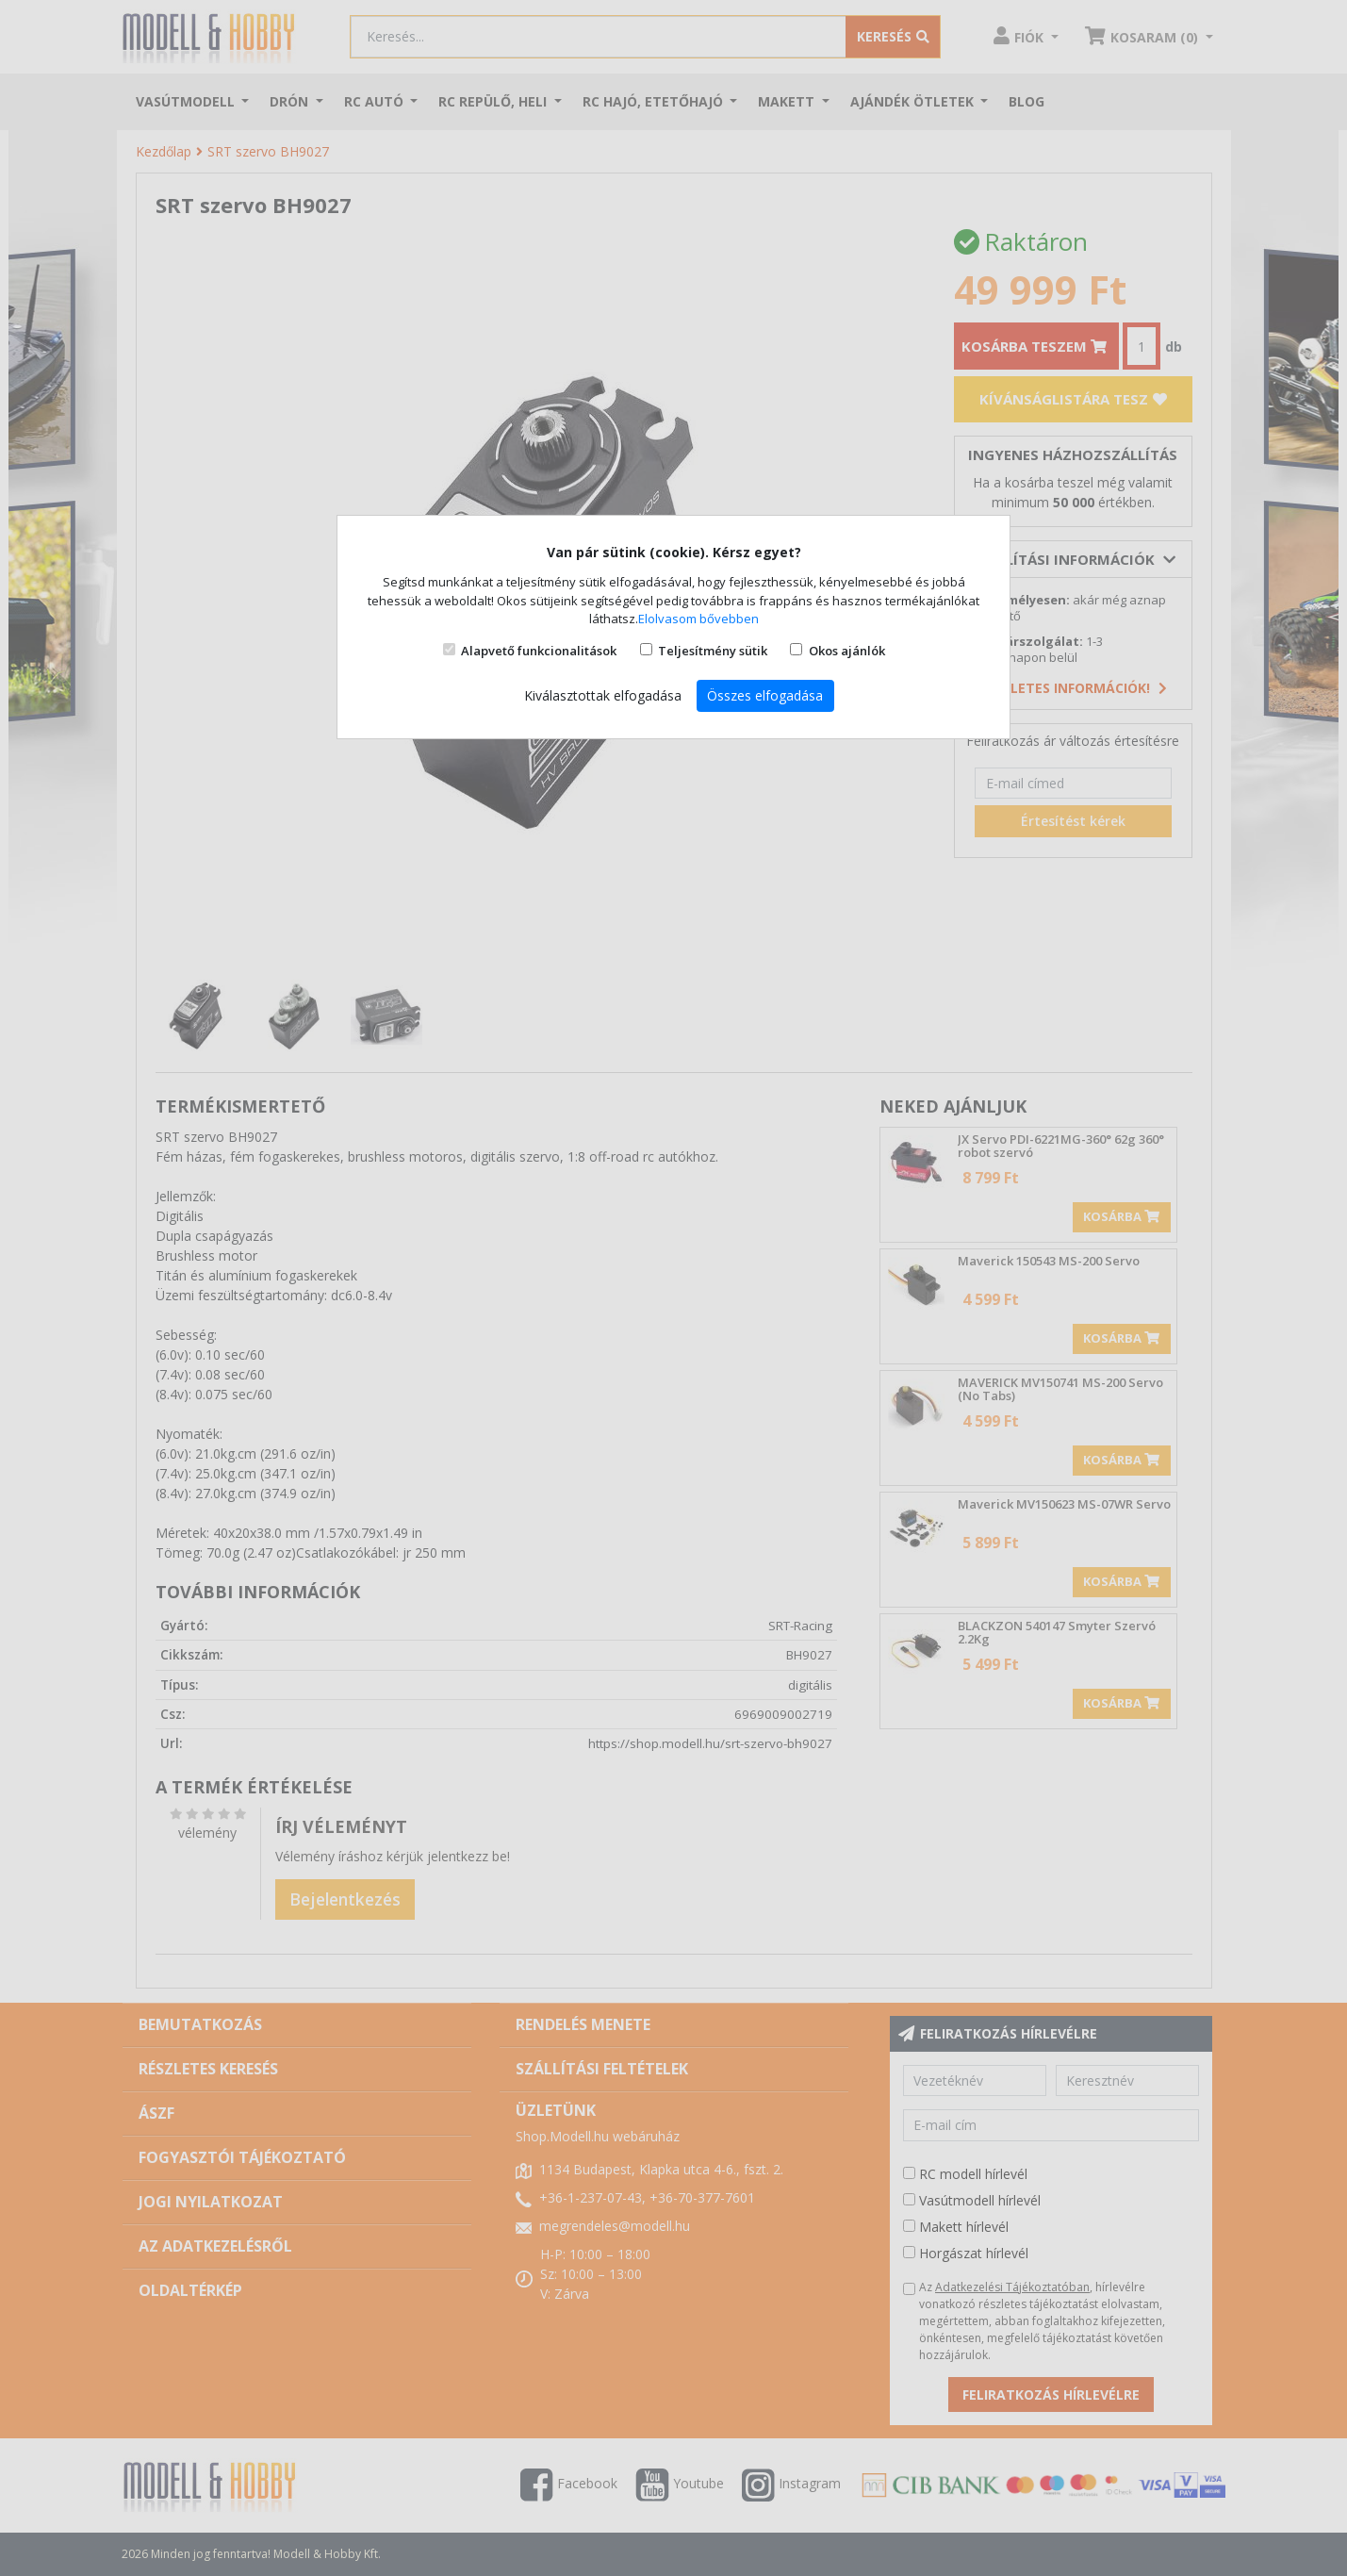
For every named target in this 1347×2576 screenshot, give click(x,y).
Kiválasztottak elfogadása (603, 695)
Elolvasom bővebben (698, 618)
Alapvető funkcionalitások (538, 650)
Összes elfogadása (765, 695)
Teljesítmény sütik (712, 650)
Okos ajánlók (847, 650)
